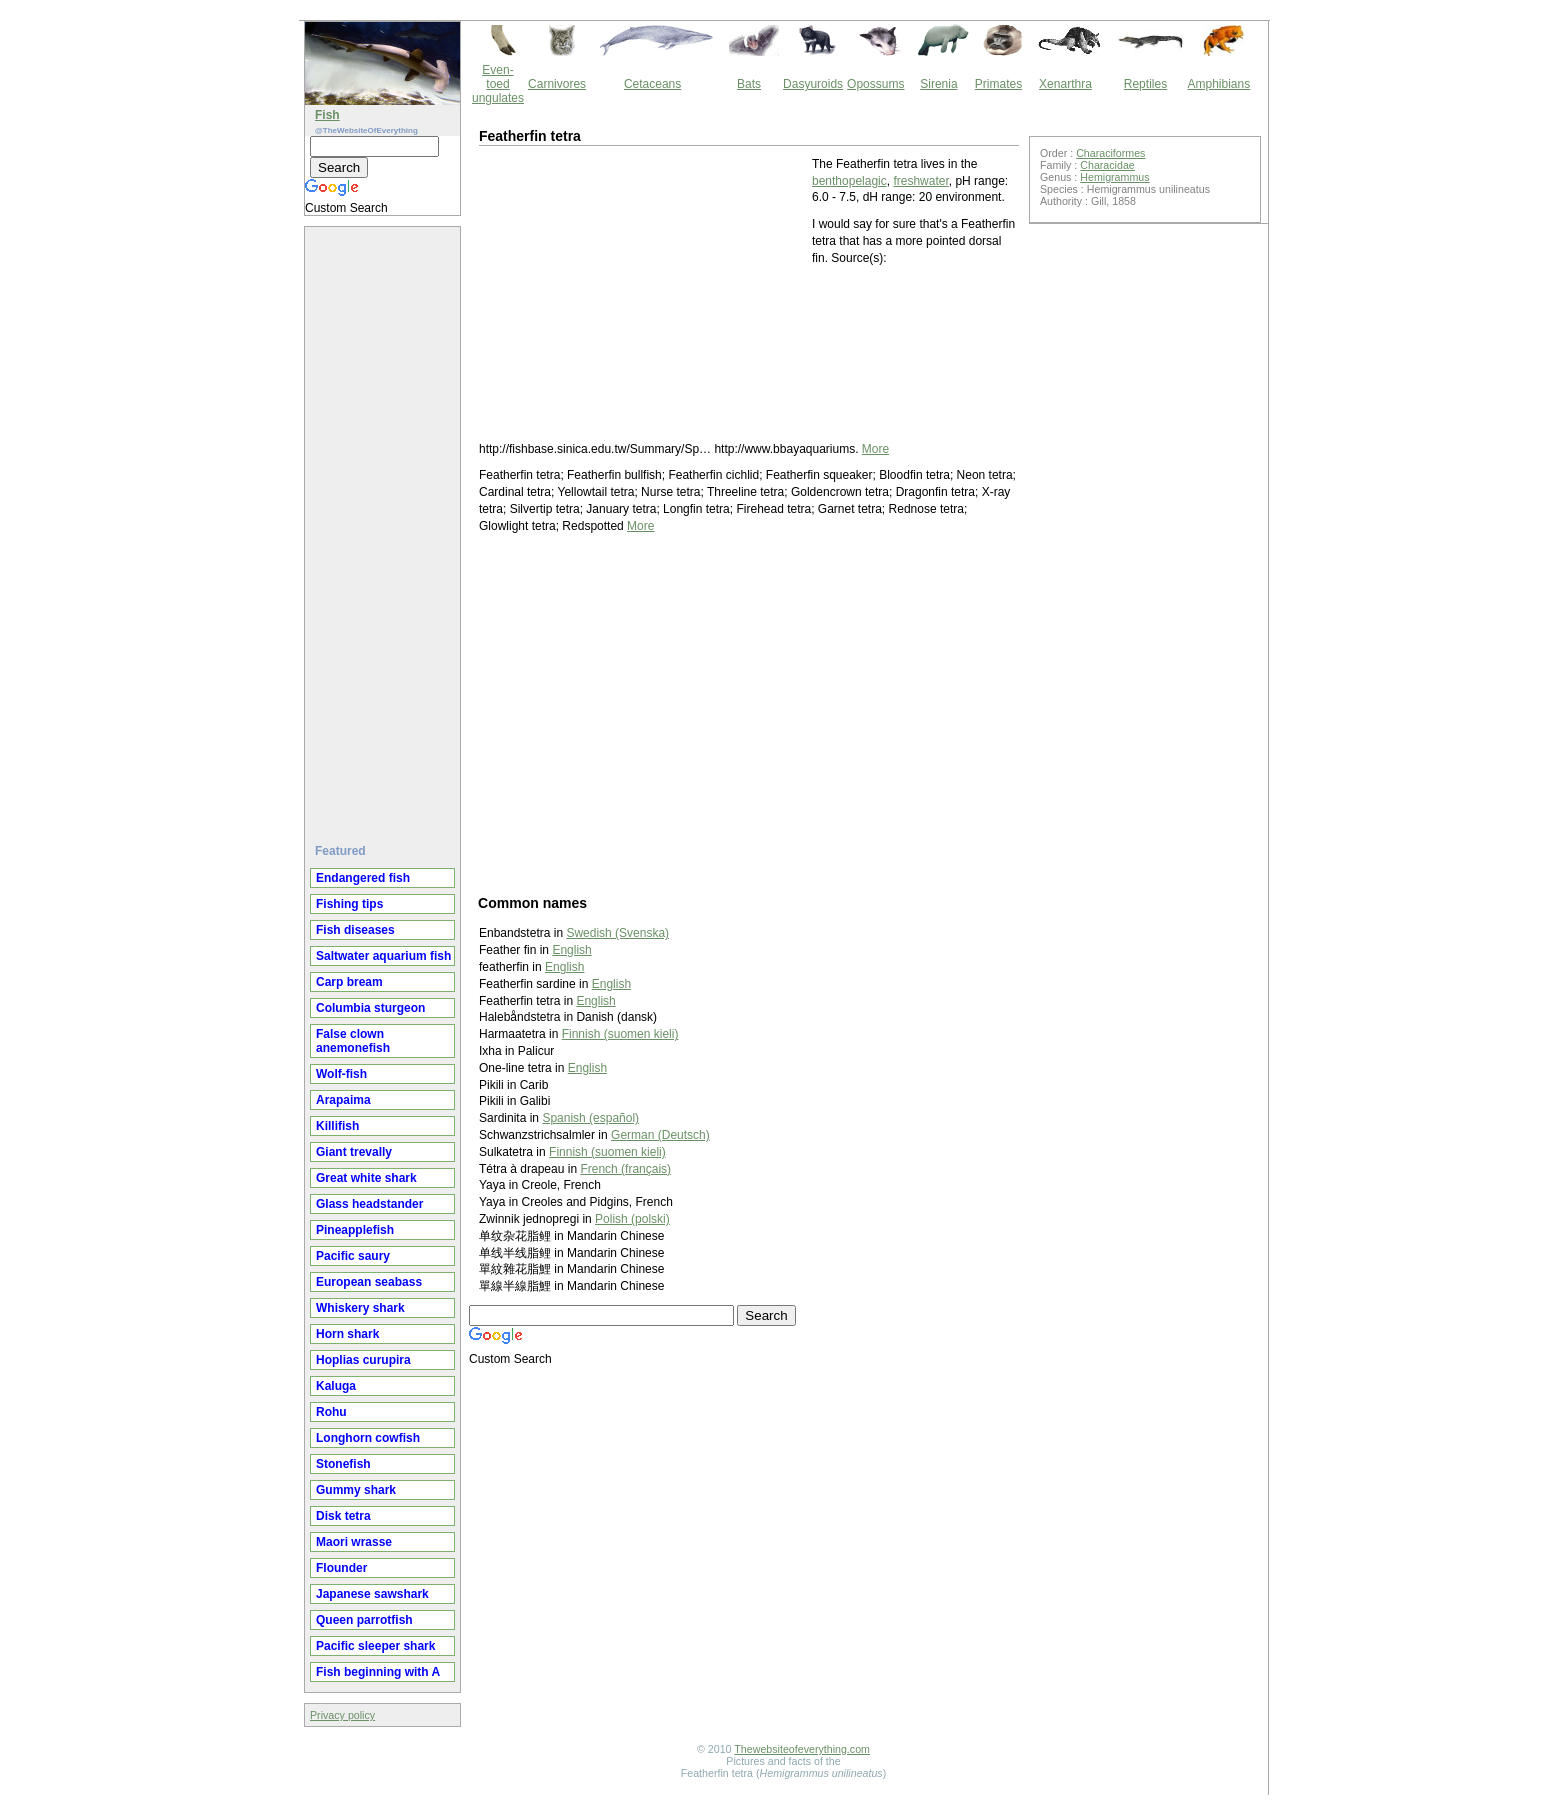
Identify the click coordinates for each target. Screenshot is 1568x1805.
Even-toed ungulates (498, 84)
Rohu (331, 1412)
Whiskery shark (360, 1308)
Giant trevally (354, 1152)
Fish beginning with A (378, 1672)
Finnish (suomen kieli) (620, 1034)
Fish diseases (355, 930)
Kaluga (336, 1386)
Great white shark (366, 1178)
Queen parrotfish (364, 1620)
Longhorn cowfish (368, 1438)
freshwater (920, 181)
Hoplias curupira (363, 1360)
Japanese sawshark (372, 1594)
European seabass (369, 1282)
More (875, 449)
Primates (998, 84)
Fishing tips (349, 904)
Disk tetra (343, 1516)
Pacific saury (353, 1256)
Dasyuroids (813, 84)
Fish (327, 115)
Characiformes (1110, 153)
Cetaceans (652, 84)
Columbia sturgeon (370, 1008)
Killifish (337, 1126)
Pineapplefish (355, 1230)
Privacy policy (342, 1715)
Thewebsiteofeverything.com (802, 1749)
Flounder (341, 1568)
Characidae (1107, 165)
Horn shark (347, 1334)
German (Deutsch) (660, 1135)
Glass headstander (369, 1204)
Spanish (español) (590, 1118)
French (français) (625, 1169)
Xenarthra (1065, 84)
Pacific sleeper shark (375, 1646)
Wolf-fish (341, 1074)
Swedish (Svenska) (617, 933)
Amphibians (1218, 84)
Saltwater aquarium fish (383, 956)
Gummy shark (356, 1490)
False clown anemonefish (353, 1041)
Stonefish (343, 1464)
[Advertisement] (385, 527)
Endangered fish (363, 878)
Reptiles (1145, 84)
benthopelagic (849, 181)
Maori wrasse (354, 1542)
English (571, 950)
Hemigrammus (1114, 177)
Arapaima (343, 1100)
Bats (749, 84)
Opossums (875, 84)
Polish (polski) (632, 1219)
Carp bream (349, 982)
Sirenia (938, 84)
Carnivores (557, 84)
